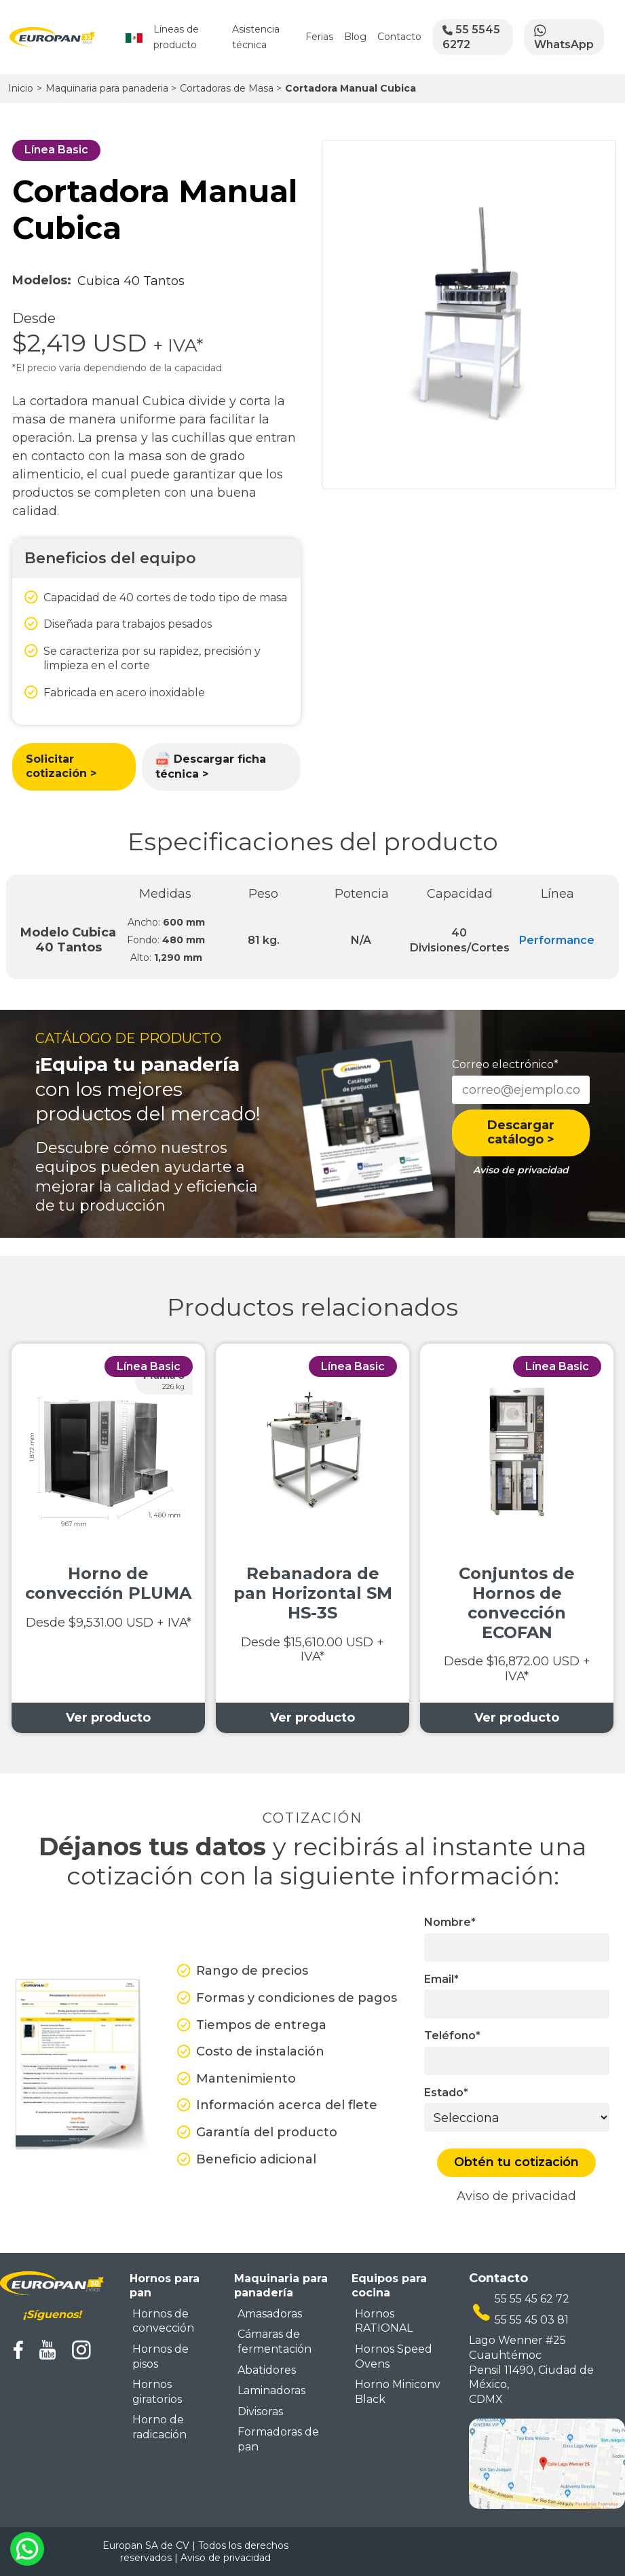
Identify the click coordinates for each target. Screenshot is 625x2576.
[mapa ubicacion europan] (547, 2462)
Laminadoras (271, 2390)
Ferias (319, 37)
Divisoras (260, 2411)
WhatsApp (564, 36)
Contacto (399, 37)
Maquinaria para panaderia (110, 88)
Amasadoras (270, 2313)
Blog (355, 37)
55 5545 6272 (471, 36)
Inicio (20, 88)
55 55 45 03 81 (532, 2319)
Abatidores (267, 2370)
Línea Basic (56, 149)
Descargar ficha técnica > (210, 766)
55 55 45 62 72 (532, 2298)
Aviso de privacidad (516, 2196)
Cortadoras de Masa (231, 88)
